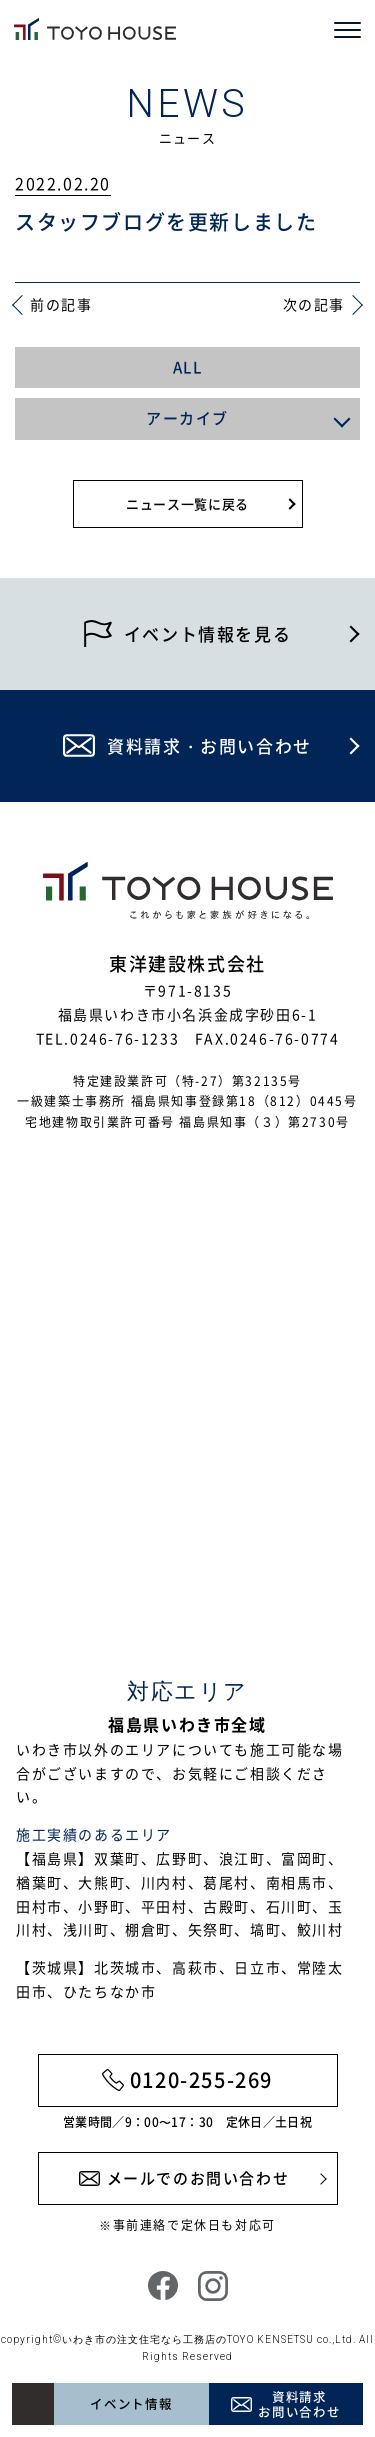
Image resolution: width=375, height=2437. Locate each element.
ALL (188, 367)
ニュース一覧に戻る (187, 503)
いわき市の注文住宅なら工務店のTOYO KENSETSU (188, 2339)
